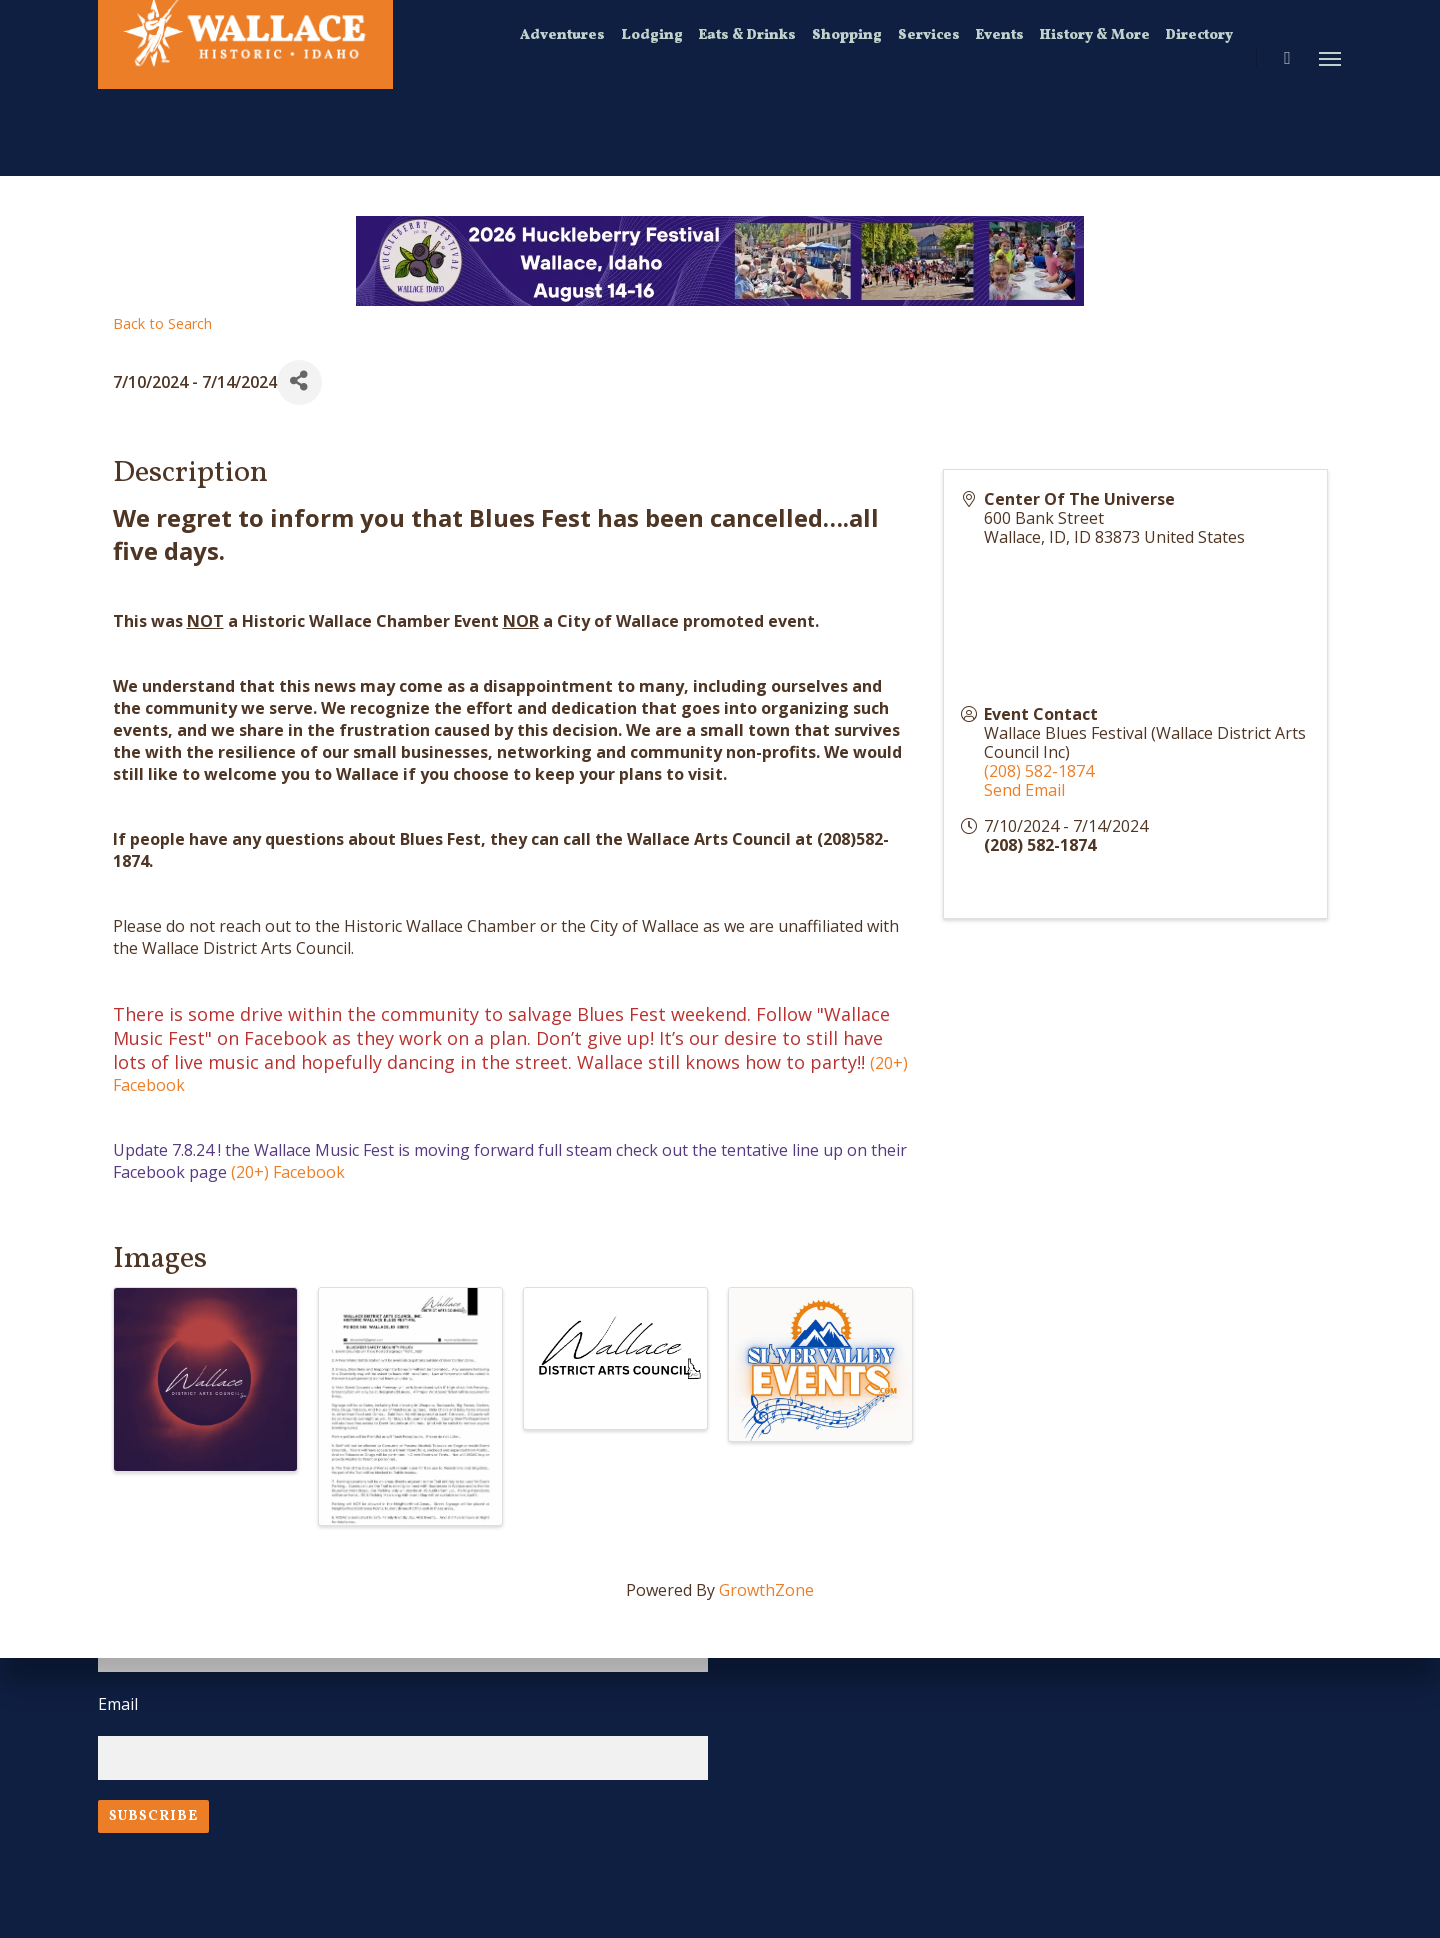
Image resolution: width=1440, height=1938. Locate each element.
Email (118, 1704)
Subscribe (153, 1816)
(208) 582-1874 (1039, 771)
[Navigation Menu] (1331, 58)
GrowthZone (766, 1590)
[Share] (299, 382)
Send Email (1024, 790)
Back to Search (162, 323)
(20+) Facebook (288, 1172)
